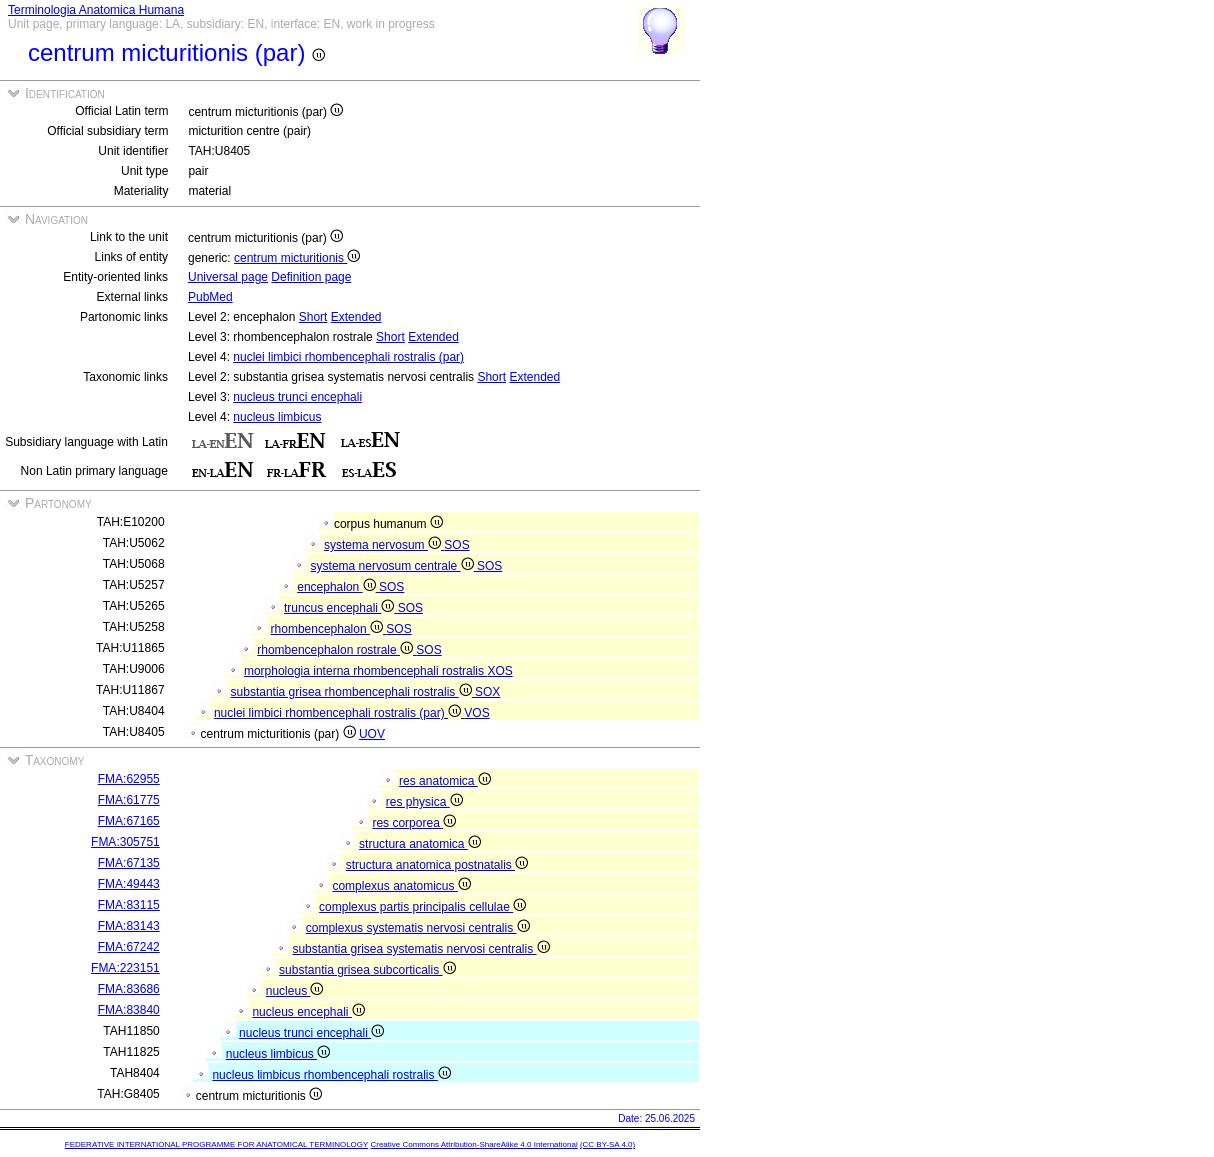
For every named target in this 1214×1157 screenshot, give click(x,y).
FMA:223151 (125, 968)
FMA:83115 (129, 905)
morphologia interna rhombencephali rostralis (365, 671)
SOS (456, 545)
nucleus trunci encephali (297, 397)
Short (313, 317)
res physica (424, 802)
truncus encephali (341, 608)
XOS (499, 671)
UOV (372, 734)
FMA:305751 (125, 842)
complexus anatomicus (401, 886)
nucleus (295, 991)
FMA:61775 (129, 800)
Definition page (311, 277)
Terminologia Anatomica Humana (96, 10)
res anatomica (445, 781)
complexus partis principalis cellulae (422, 907)
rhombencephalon (329, 629)
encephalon (338, 587)
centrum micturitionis (297, 258)
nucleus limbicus (277, 417)
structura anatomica (420, 844)
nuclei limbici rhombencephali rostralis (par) (348, 357)
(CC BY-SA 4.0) (607, 1144)
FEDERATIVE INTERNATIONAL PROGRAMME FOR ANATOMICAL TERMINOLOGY (216, 1144)
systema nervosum (384, 545)
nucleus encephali (308, 1012)
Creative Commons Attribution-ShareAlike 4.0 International (473, 1144)
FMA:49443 (129, 884)
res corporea (414, 823)
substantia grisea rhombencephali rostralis (353, 692)
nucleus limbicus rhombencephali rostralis (331, 1075)
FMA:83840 (129, 1010)
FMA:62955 (129, 779)
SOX (487, 692)
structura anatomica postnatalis (437, 865)
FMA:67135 (129, 863)
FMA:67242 (129, 947)
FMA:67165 (129, 821)
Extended (356, 317)
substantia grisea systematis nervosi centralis (420, 949)
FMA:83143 (129, 926)
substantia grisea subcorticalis (367, 970)
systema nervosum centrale (394, 566)
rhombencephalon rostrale (336, 650)
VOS (476, 713)
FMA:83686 (129, 989)
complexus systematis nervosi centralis (418, 928)
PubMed (210, 297)
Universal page (228, 277)
